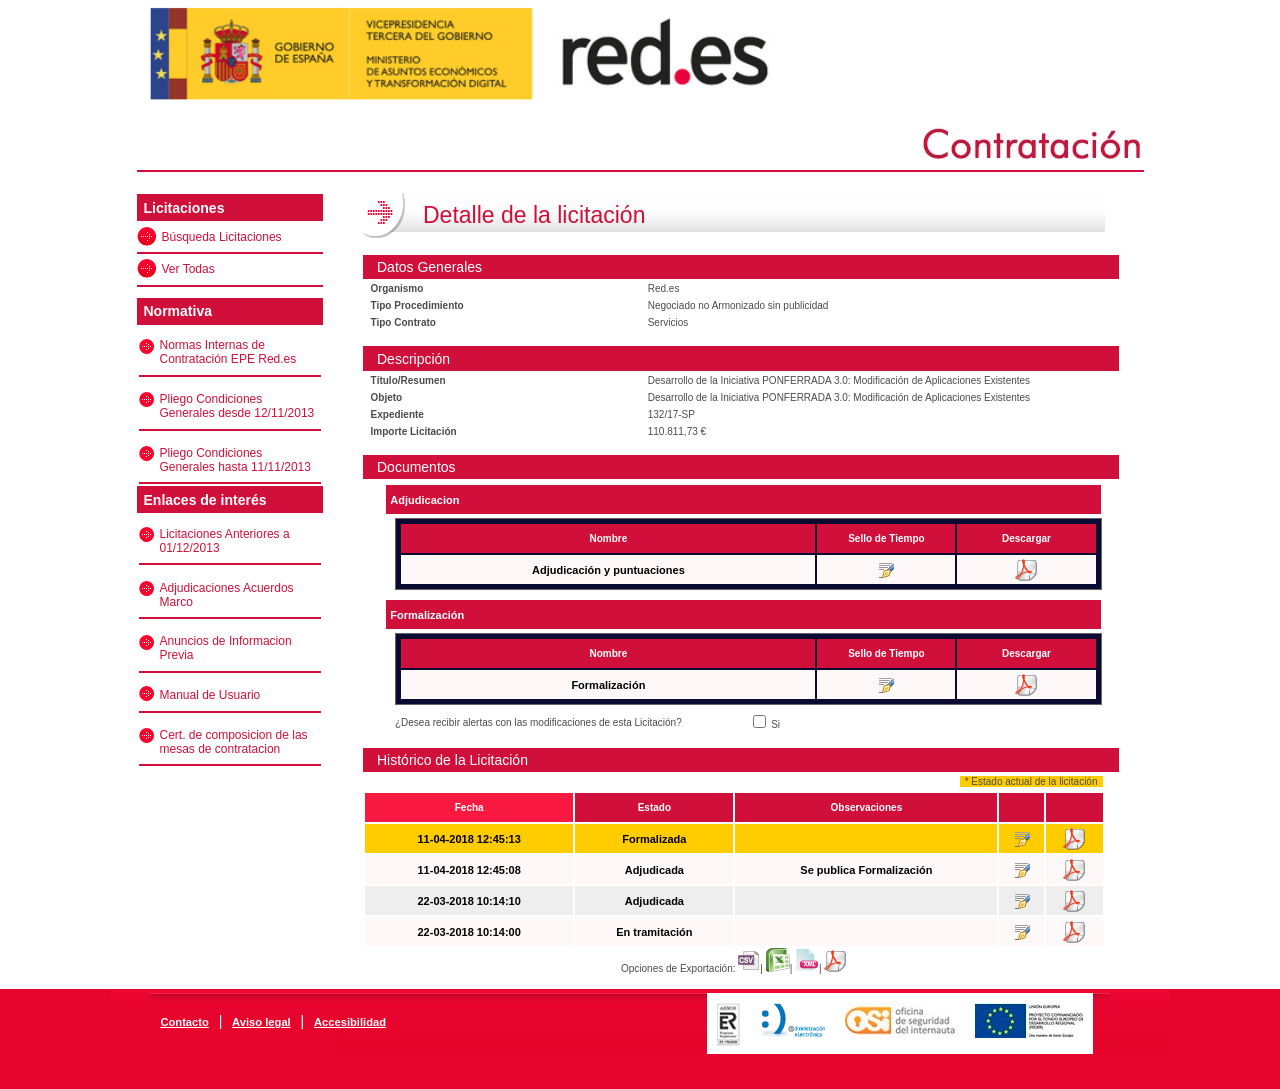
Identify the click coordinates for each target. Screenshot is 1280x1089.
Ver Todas (188, 269)
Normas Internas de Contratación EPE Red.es (228, 352)
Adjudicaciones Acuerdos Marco (227, 595)
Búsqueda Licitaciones (222, 237)
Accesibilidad (350, 1022)
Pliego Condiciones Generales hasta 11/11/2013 (235, 460)
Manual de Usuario (210, 695)
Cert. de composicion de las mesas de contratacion (234, 742)
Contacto (184, 1022)
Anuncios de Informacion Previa (226, 648)
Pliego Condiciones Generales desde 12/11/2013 (237, 406)
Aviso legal (261, 1022)
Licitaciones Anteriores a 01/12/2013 (225, 541)
